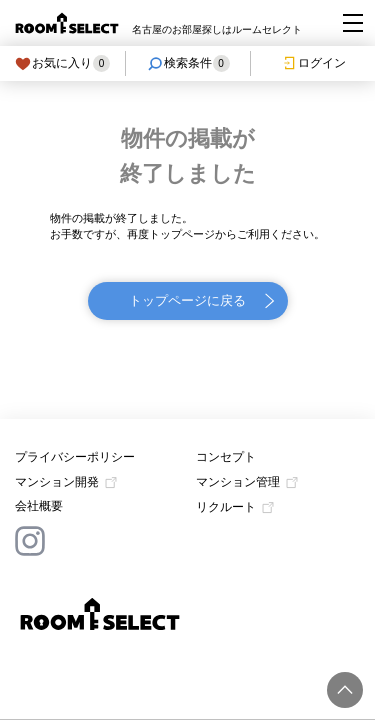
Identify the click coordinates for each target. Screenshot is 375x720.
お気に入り (62, 63)
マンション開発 (57, 482)
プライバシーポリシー (75, 457)
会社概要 (39, 506)
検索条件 (188, 63)
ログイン (313, 63)
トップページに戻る (187, 300)
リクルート (226, 507)
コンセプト (226, 457)
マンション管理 (238, 482)
